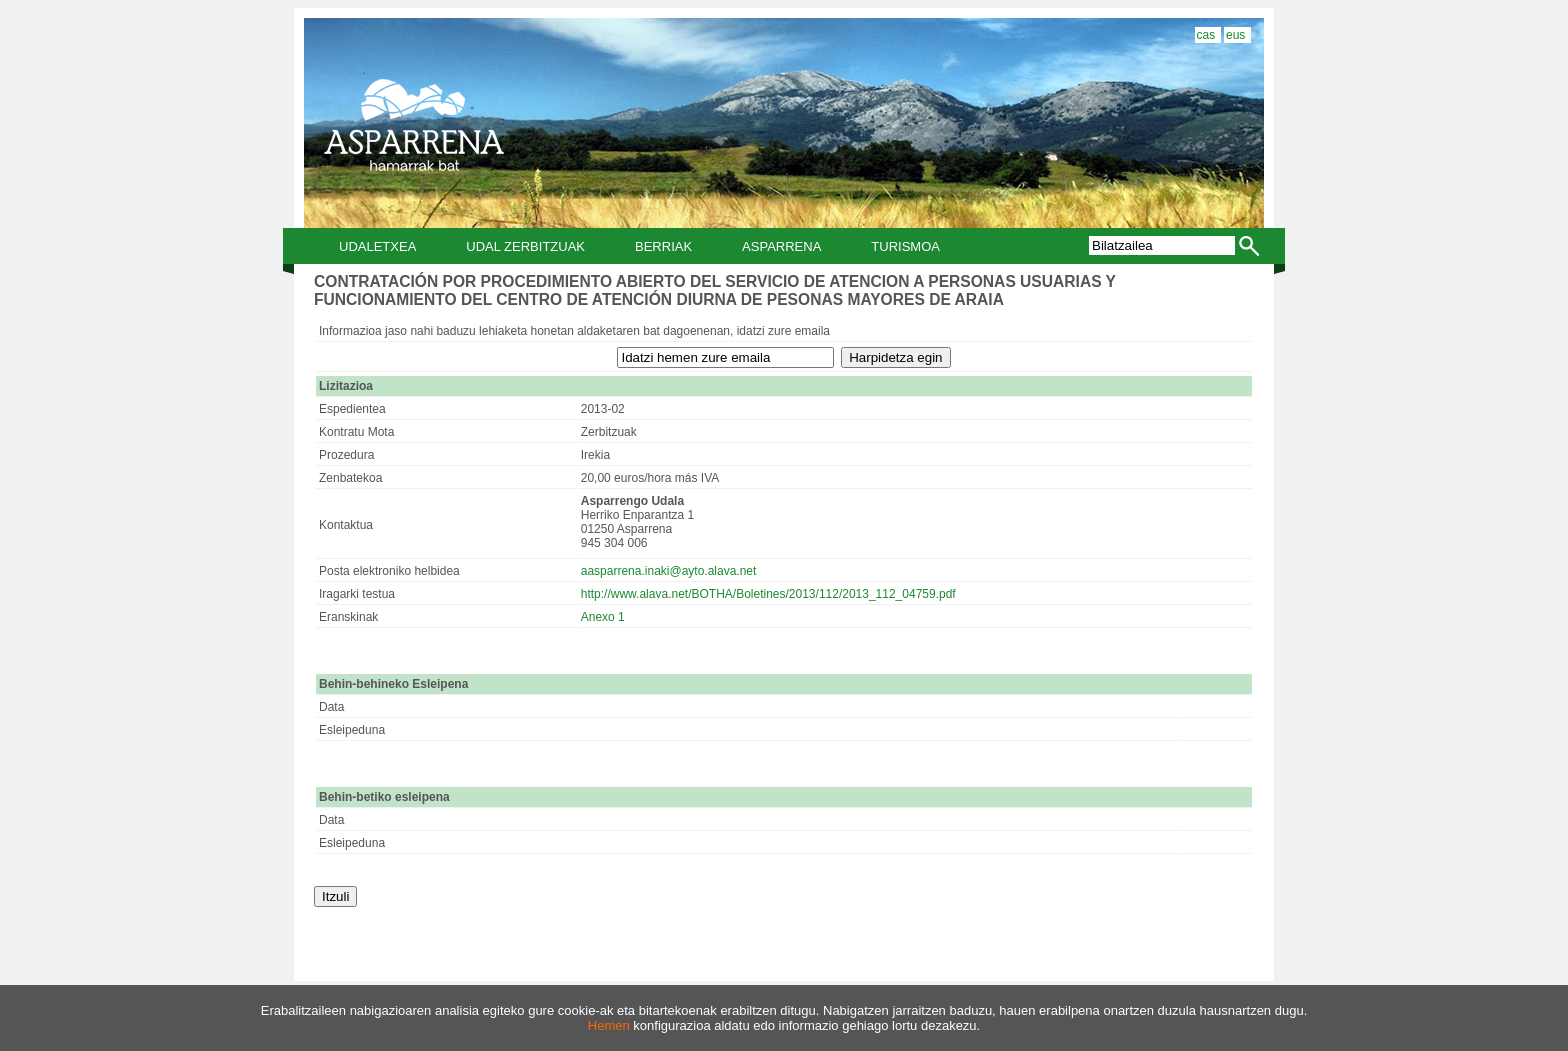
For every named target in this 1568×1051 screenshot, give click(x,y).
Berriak (663, 246)
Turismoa (905, 246)
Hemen (609, 1025)
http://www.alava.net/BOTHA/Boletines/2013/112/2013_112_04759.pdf (768, 594)
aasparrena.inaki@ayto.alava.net (669, 571)
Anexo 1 (603, 617)
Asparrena (781, 246)
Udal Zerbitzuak (525, 246)
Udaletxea (377, 246)
